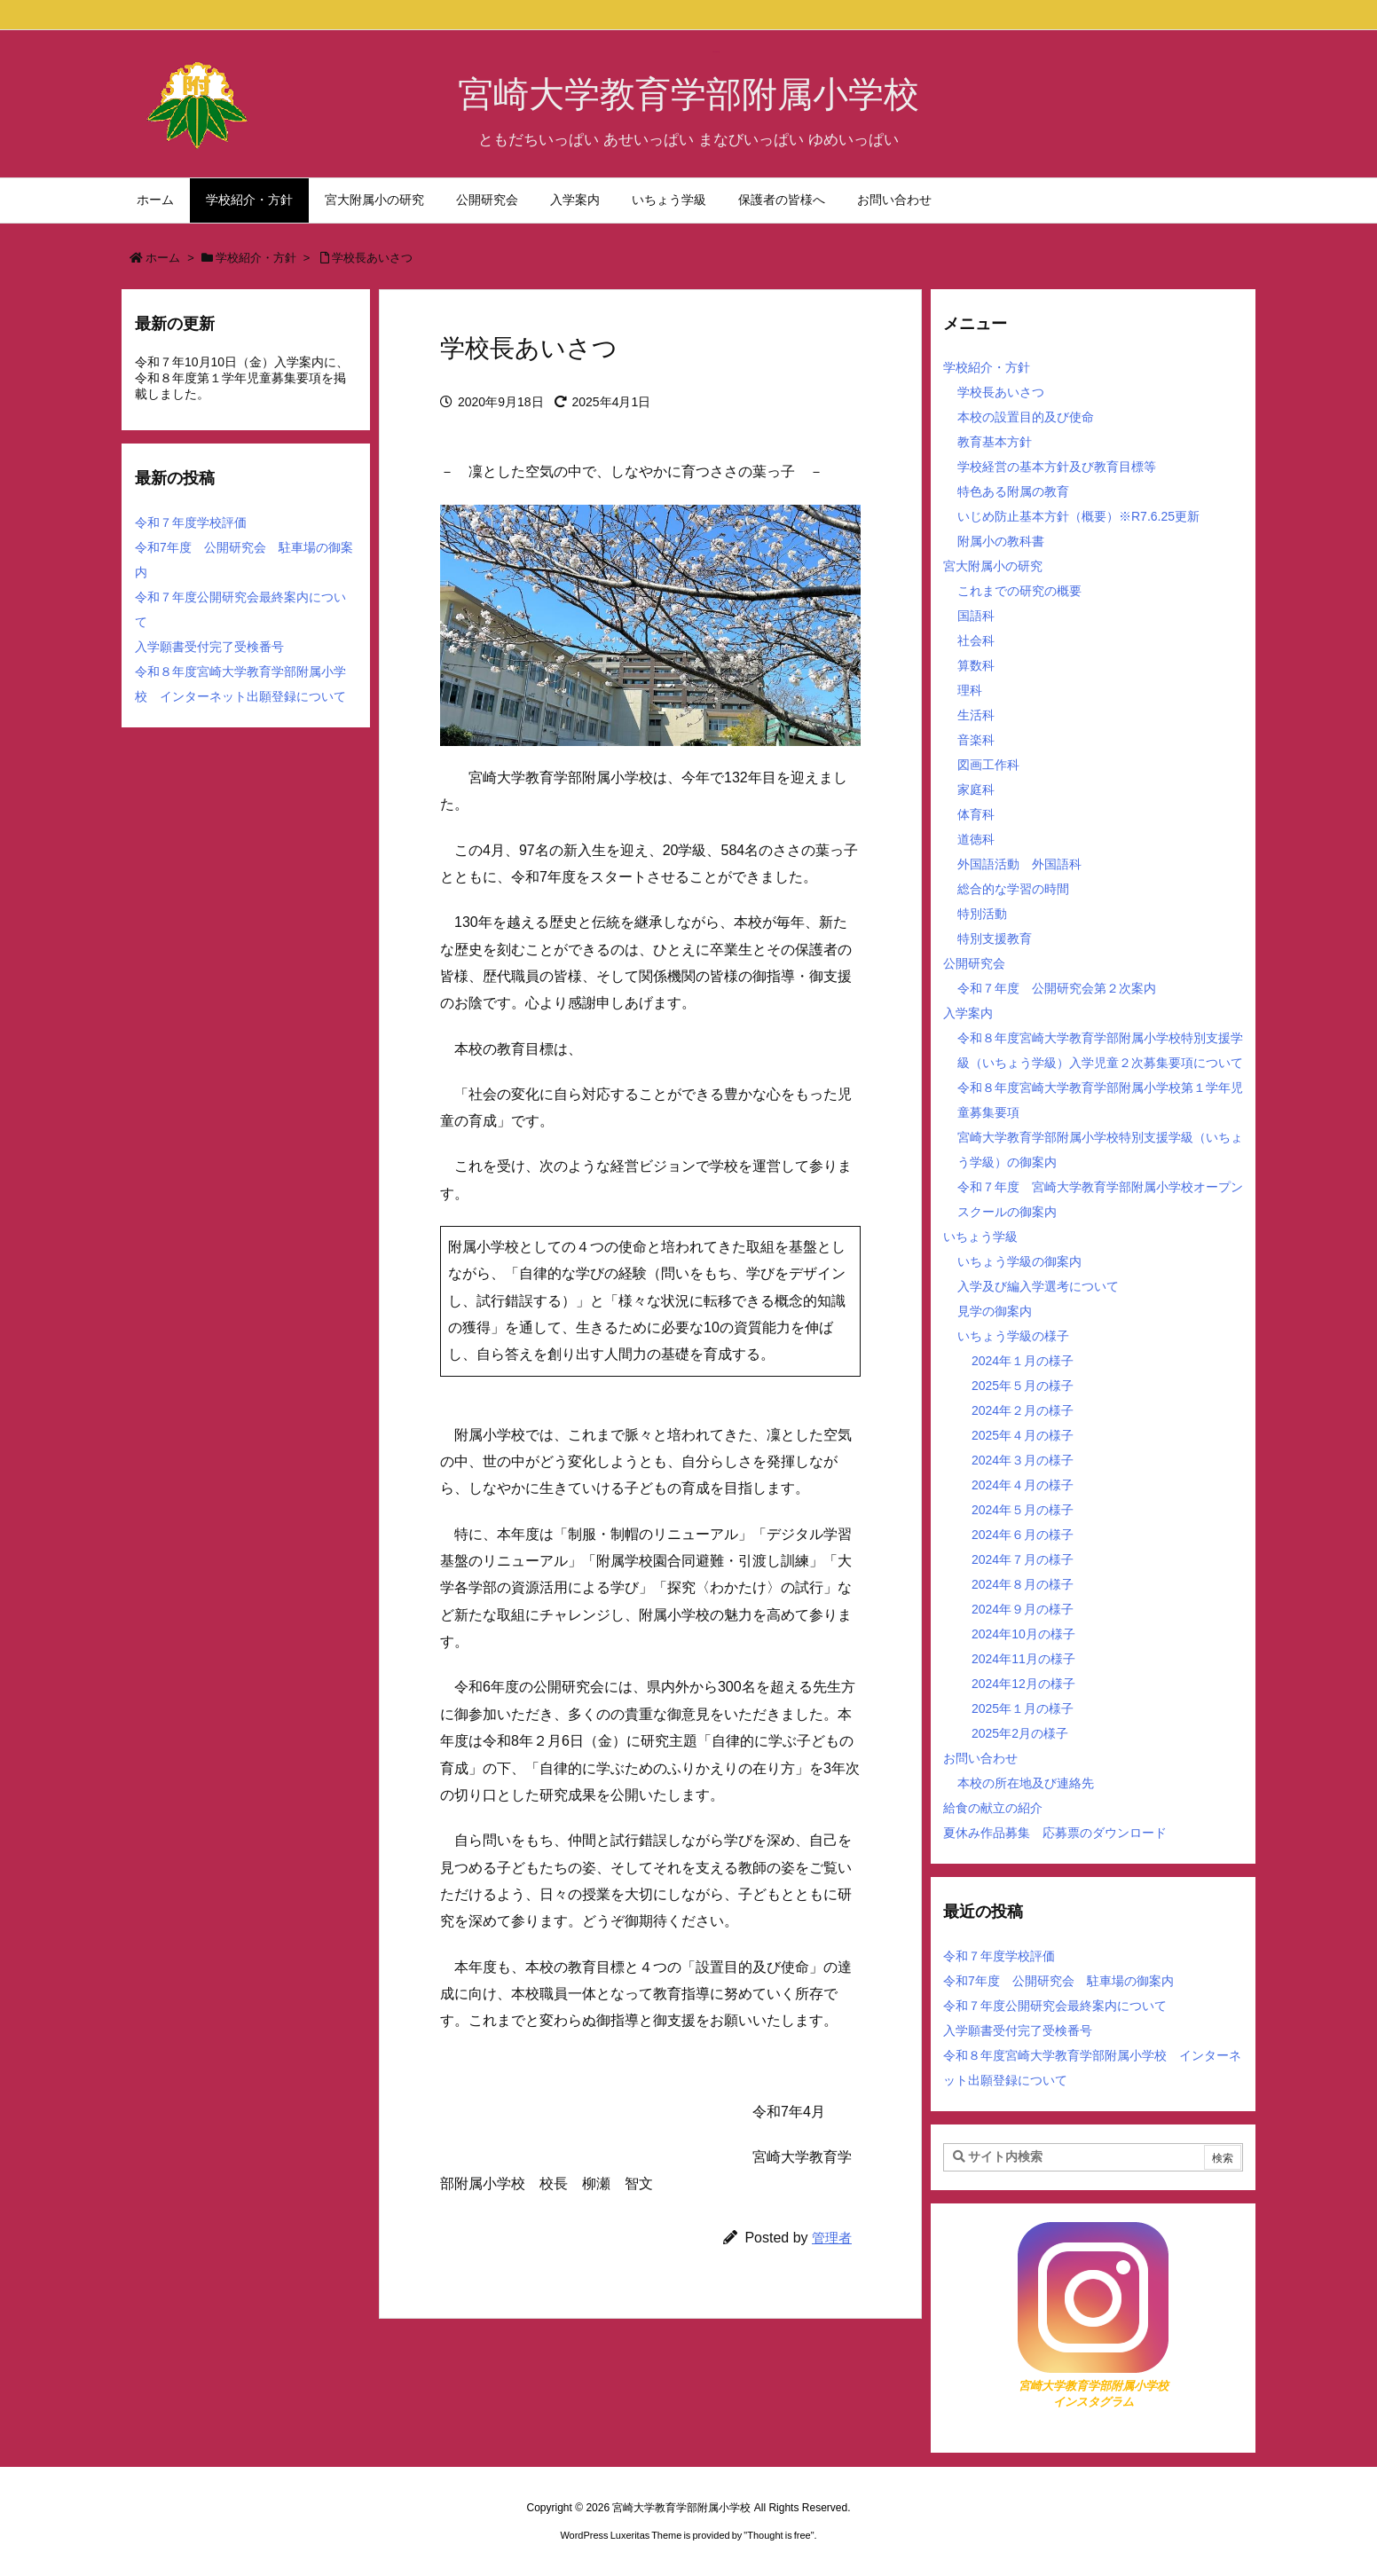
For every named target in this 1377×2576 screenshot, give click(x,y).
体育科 (976, 814)
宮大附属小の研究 (993, 566)
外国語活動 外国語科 (1019, 864)
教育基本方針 (994, 442)
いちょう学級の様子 (1013, 1336)
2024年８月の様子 (1023, 1584)
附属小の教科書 (1000, 541)
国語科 (976, 616)
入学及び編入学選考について (1038, 1286)
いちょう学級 (980, 1236)
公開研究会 (974, 963)
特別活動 (982, 914)
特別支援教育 (994, 938)
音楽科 (976, 740)
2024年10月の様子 (1023, 1634)
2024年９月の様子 (1023, 1609)
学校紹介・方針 (256, 257)
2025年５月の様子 (1023, 1385)
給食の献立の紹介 (993, 1808)
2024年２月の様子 (1023, 1410)
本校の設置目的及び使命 (1025, 417)
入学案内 (968, 1013)
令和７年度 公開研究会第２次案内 (1056, 988)
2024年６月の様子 (1023, 1535)
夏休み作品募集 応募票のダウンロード (1055, 1833)
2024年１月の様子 (1023, 1361)
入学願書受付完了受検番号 (209, 647)
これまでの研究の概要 (1019, 591)
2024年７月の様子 (1023, 1559)
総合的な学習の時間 (1013, 889)
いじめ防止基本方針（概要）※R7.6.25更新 (1078, 516)
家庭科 (976, 789)
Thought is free (778, 2535)
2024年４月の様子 (1023, 1485)
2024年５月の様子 (1023, 1510)
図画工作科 (988, 765)
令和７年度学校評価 (191, 522)
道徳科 (976, 839)
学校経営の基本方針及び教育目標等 (1056, 466)
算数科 (976, 665)
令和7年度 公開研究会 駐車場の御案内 (1058, 1981)
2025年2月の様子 (1020, 1733)
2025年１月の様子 (1023, 1708)
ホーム (163, 257)
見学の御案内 (994, 1311)
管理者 (832, 2237)
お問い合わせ (980, 1758)
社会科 (976, 640)
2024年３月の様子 (1023, 1460)
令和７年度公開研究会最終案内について (1055, 2006)
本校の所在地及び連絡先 (1025, 1783)
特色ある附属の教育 (1013, 491)
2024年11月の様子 (1023, 1659)
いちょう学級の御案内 (1019, 1261)
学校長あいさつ (372, 257)
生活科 (976, 715)
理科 (969, 690)
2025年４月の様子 (1023, 1435)
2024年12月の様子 (1023, 1684)
